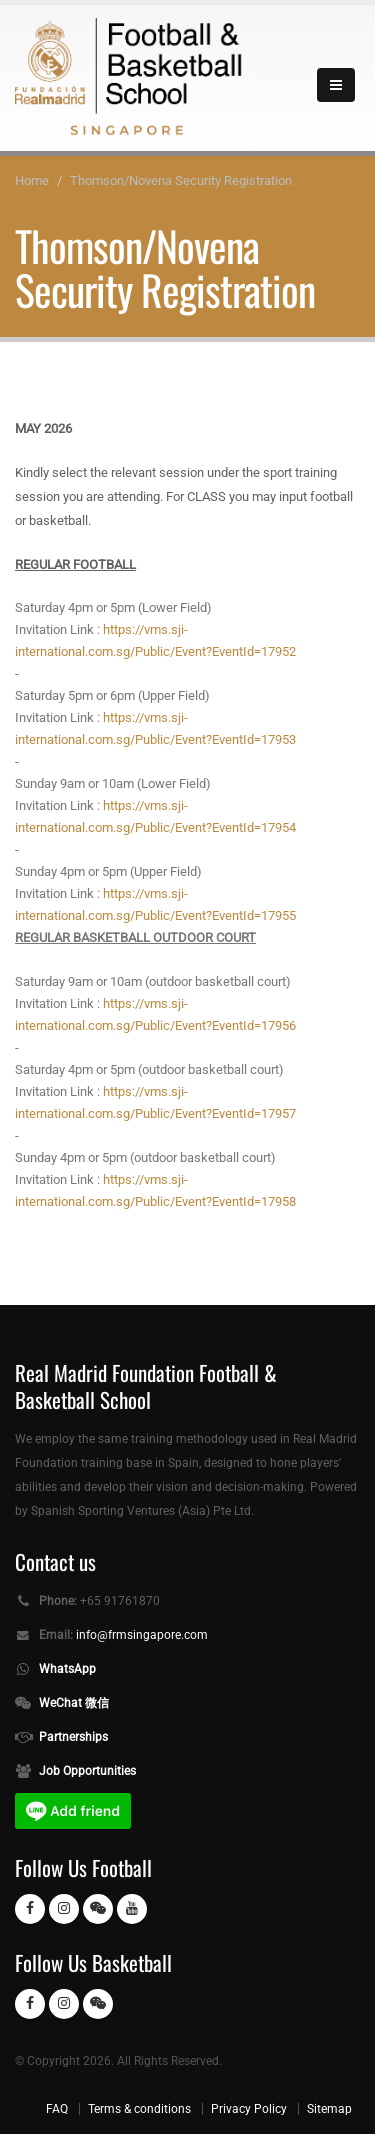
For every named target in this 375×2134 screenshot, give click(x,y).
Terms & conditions (139, 2109)
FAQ (57, 2109)
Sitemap (329, 2109)
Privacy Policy (249, 2109)
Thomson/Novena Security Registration (181, 180)
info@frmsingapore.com (142, 1635)
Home (32, 180)
